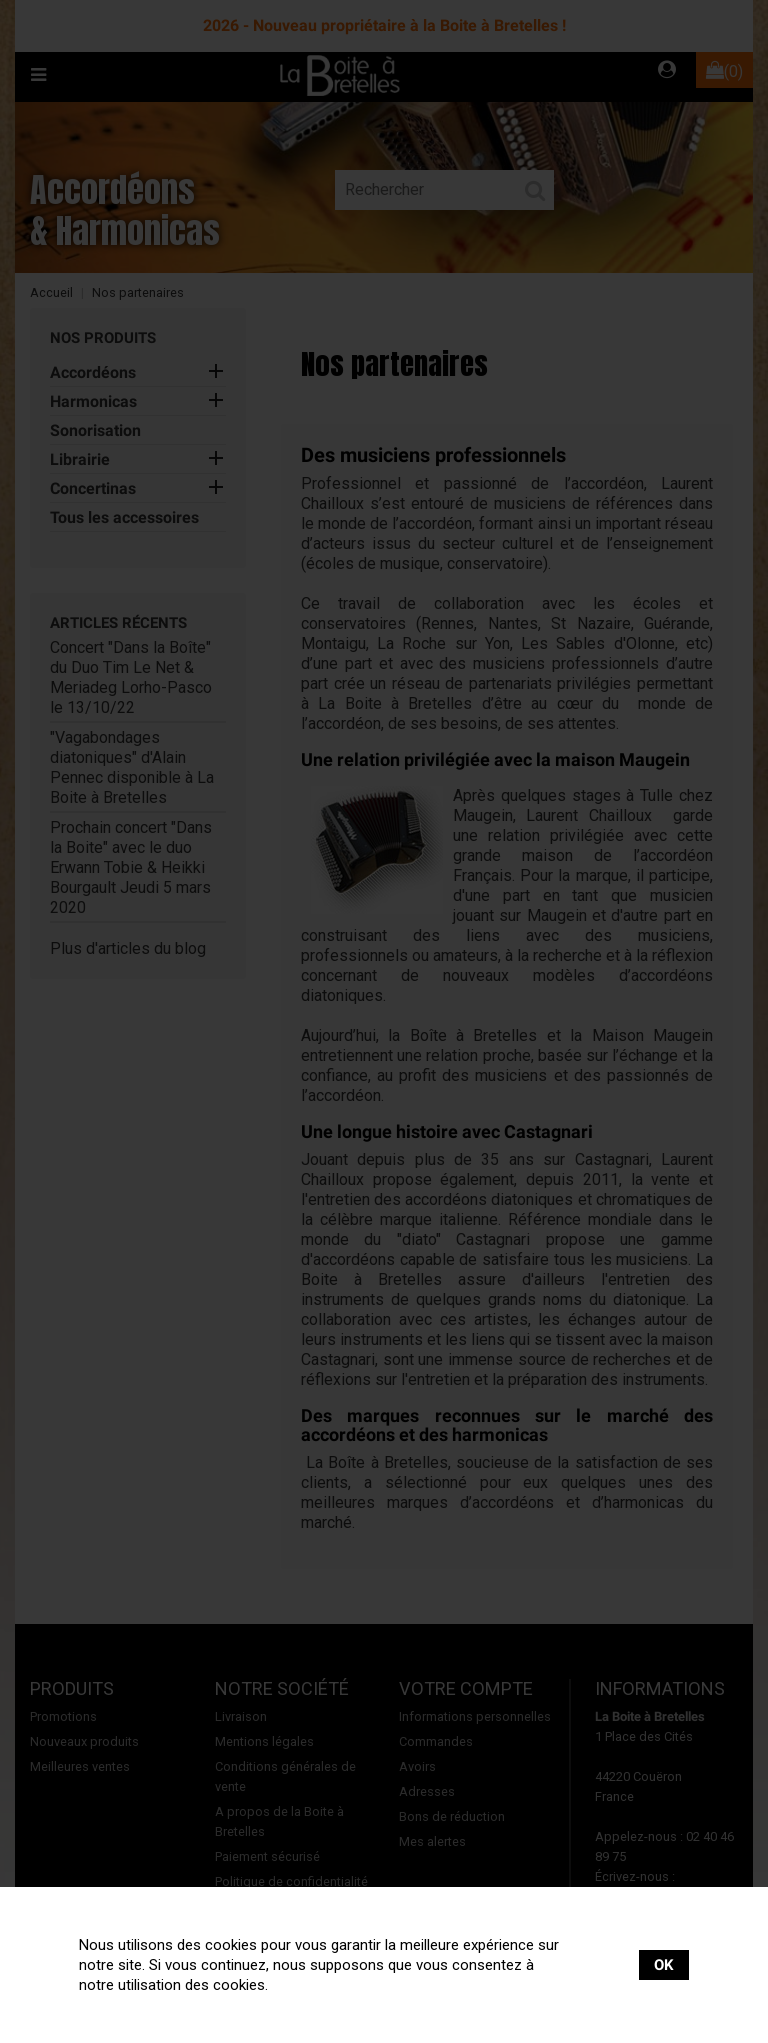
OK (664, 1965)
